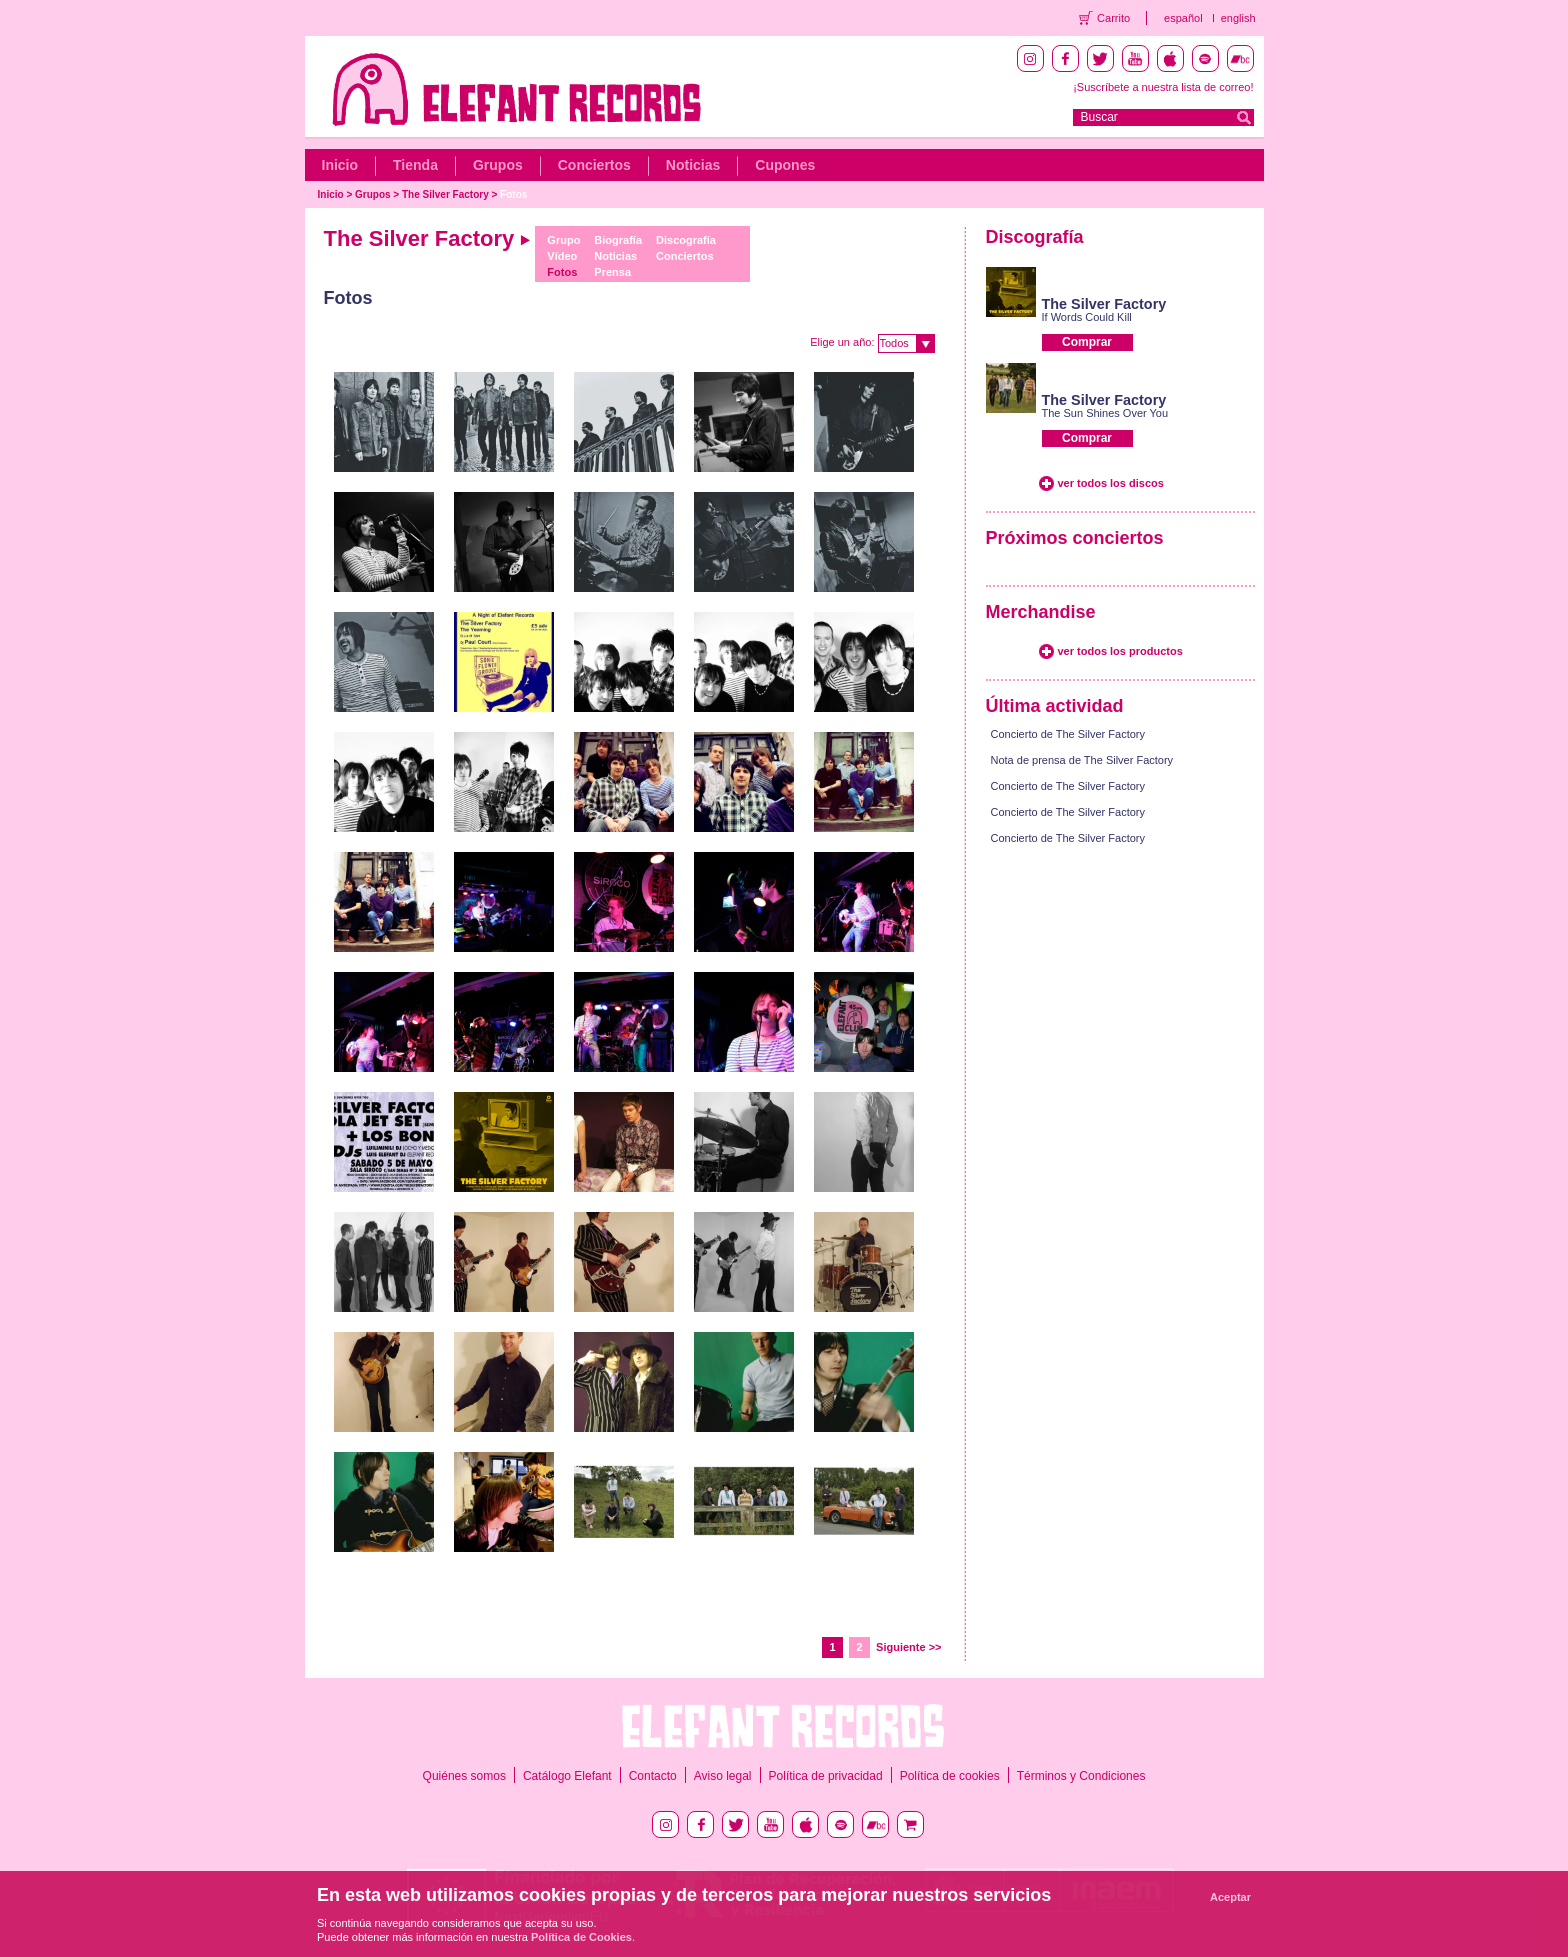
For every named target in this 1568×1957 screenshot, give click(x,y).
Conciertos (594, 165)
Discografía (686, 240)
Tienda (415, 165)
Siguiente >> (908, 1647)
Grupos (498, 165)
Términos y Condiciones (1081, 1776)
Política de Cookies (581, 1937)
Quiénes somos (464, 1776)
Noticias (693, 165)
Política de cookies (950, 1776)
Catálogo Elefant (567, 1776)
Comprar (1087, 342)
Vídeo (562, 256)
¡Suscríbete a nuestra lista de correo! (1163, 87)
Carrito (1113, 18)
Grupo (563, 240)
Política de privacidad (826, 1776)
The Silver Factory (445, 194)
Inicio (340, 165)
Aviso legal (723, 1776)
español (1183, 18)
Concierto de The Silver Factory (1068, 734)
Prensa (612, 272)
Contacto (653, 1776)
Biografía (618, 240)
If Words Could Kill (1087, 317)
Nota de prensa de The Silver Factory (1082, 760)
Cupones (785, 165)
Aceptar (1230, 1897)
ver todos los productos (1120, 651)
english (1238, 18)
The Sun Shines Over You (1105, 413)
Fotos (513, 194)
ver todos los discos (1111, 483)
